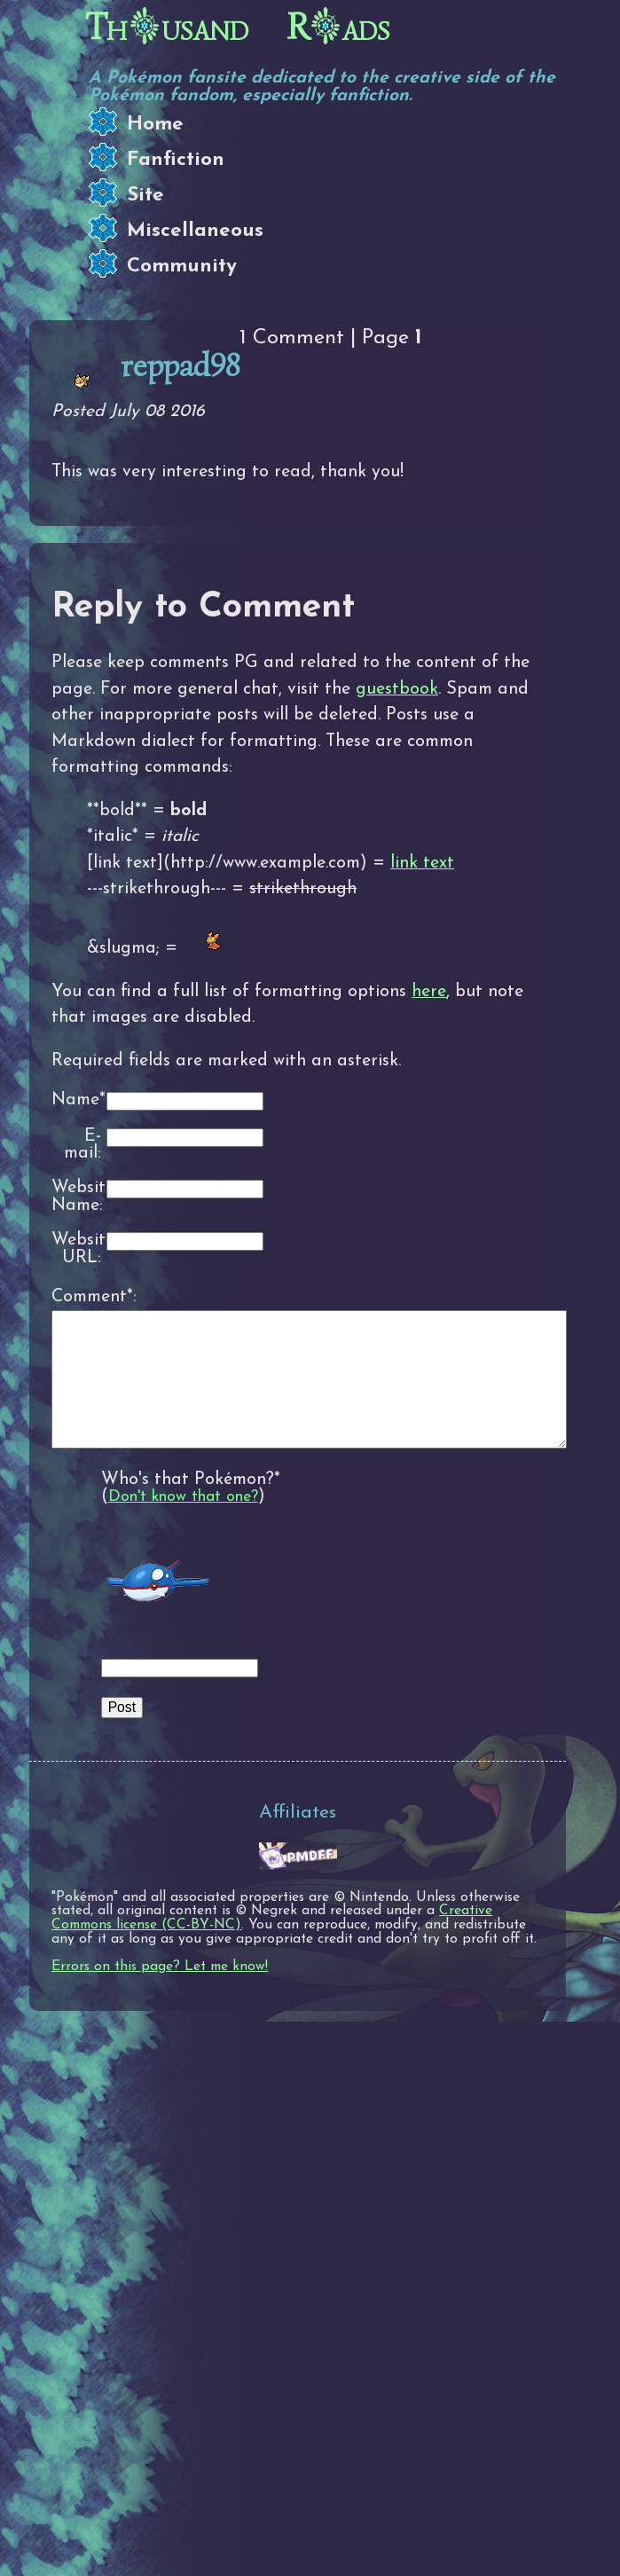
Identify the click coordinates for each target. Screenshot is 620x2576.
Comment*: (75, 1297)
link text (422, 863)
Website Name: (75, 1197)
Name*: (75, 1100)
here (429, 992)
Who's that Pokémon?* (190, 1506)
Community (182, 266)
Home (155, 124)
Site (145, 195)
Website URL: (75, 1249)
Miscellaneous (195, 231)
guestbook (397, 689)
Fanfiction (175, 160)
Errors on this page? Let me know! (159, 1993)
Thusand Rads (237, 27)
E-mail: (82, 1145)
